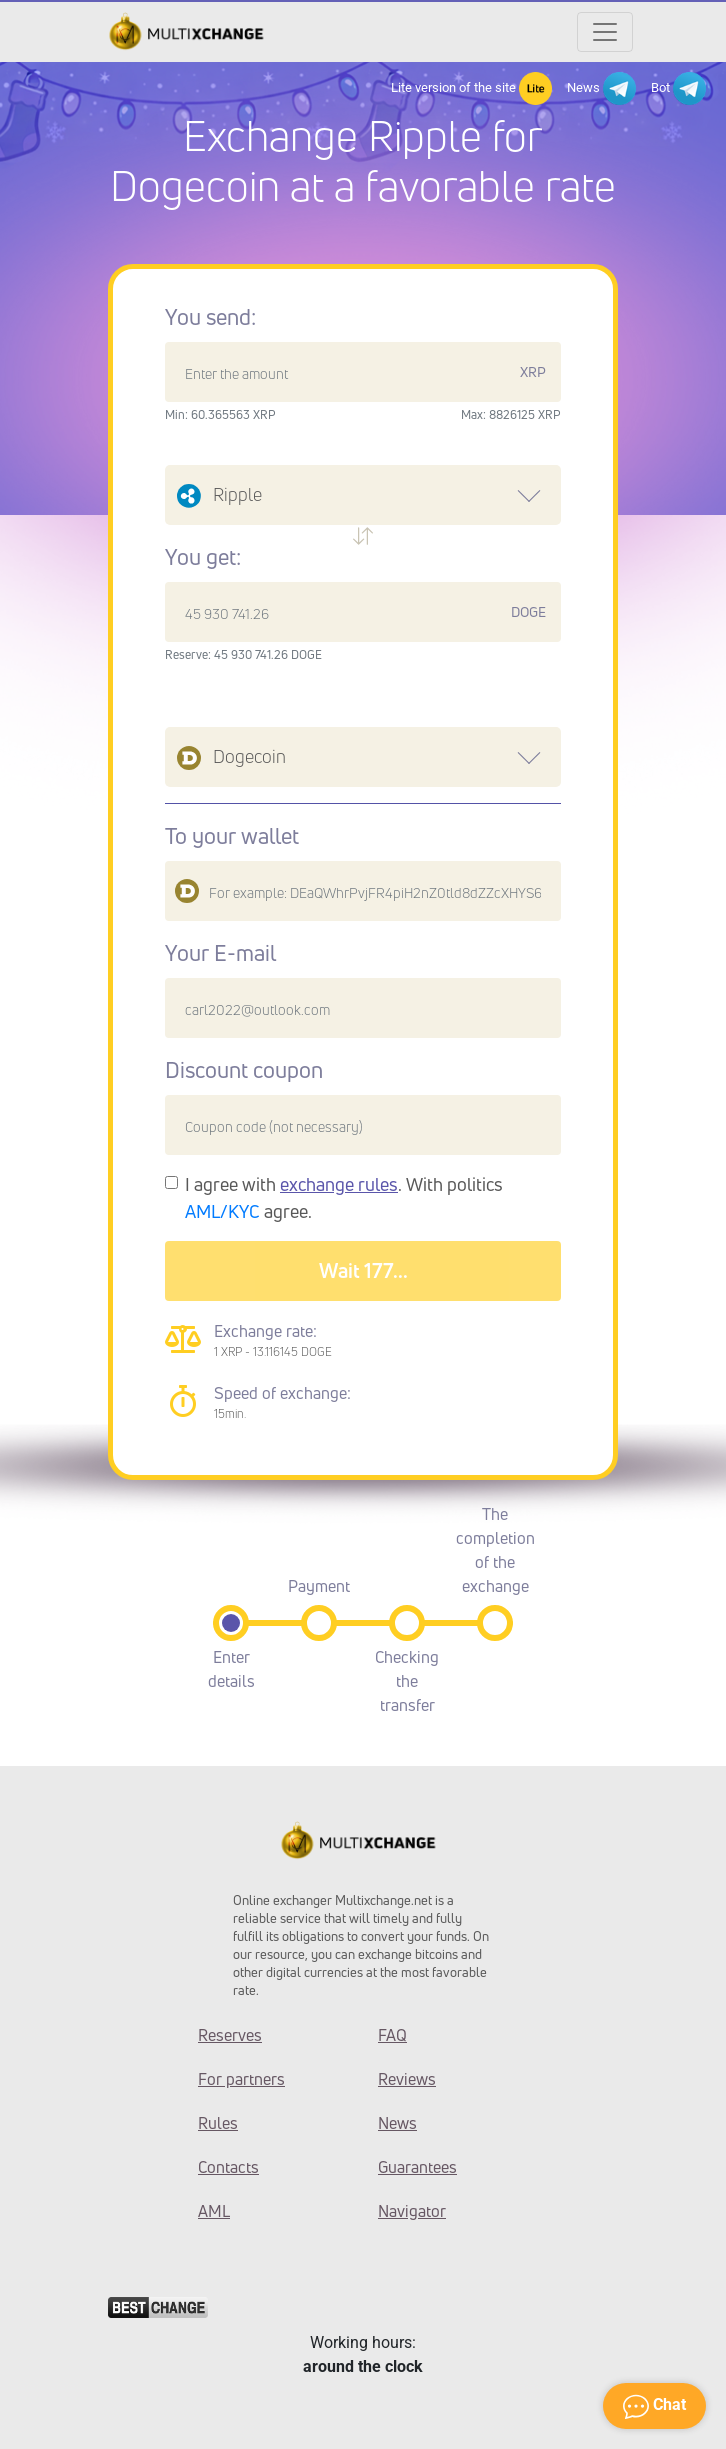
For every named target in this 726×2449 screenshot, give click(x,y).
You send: (210, 317)
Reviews (407, 2079)
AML (214, 2211)
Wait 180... (363, 1270)
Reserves (230, 2035)
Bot (678, 88)
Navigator (412, 2211)
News (601, 88)
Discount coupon (244, 1070)
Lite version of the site (471, 88)
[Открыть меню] (605, 32)
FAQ (392, 2035)
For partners (241, 2079)
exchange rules (339, 1184)
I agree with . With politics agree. (344, 1197)
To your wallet (232, 836)
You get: (203, 557)
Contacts (228, 2167)
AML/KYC (222, 1211)
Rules (218, 2123)
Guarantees (417, 2167)
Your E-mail (220, 953)
